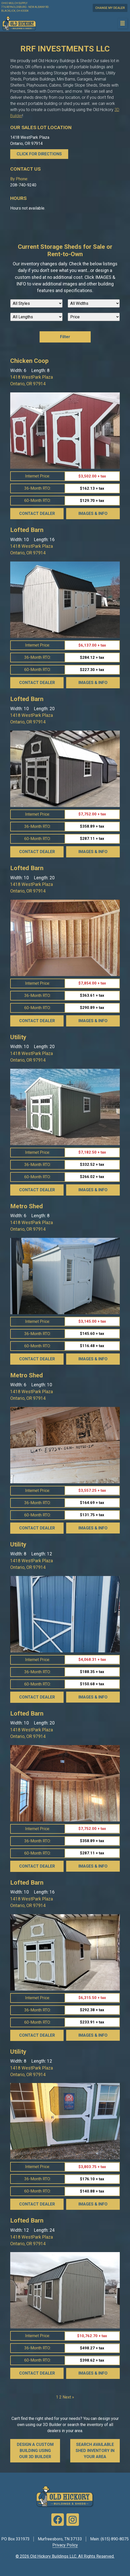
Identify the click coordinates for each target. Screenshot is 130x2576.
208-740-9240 (23, 185)
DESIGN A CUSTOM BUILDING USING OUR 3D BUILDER (35, 2450)
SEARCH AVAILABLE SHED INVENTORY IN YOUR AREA (95, 2450)
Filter (65, 336)
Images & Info (93, 513)
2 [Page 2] (60, 2397)
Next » (68, 2397)
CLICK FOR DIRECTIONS (39, 154)
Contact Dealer (37, 513)
